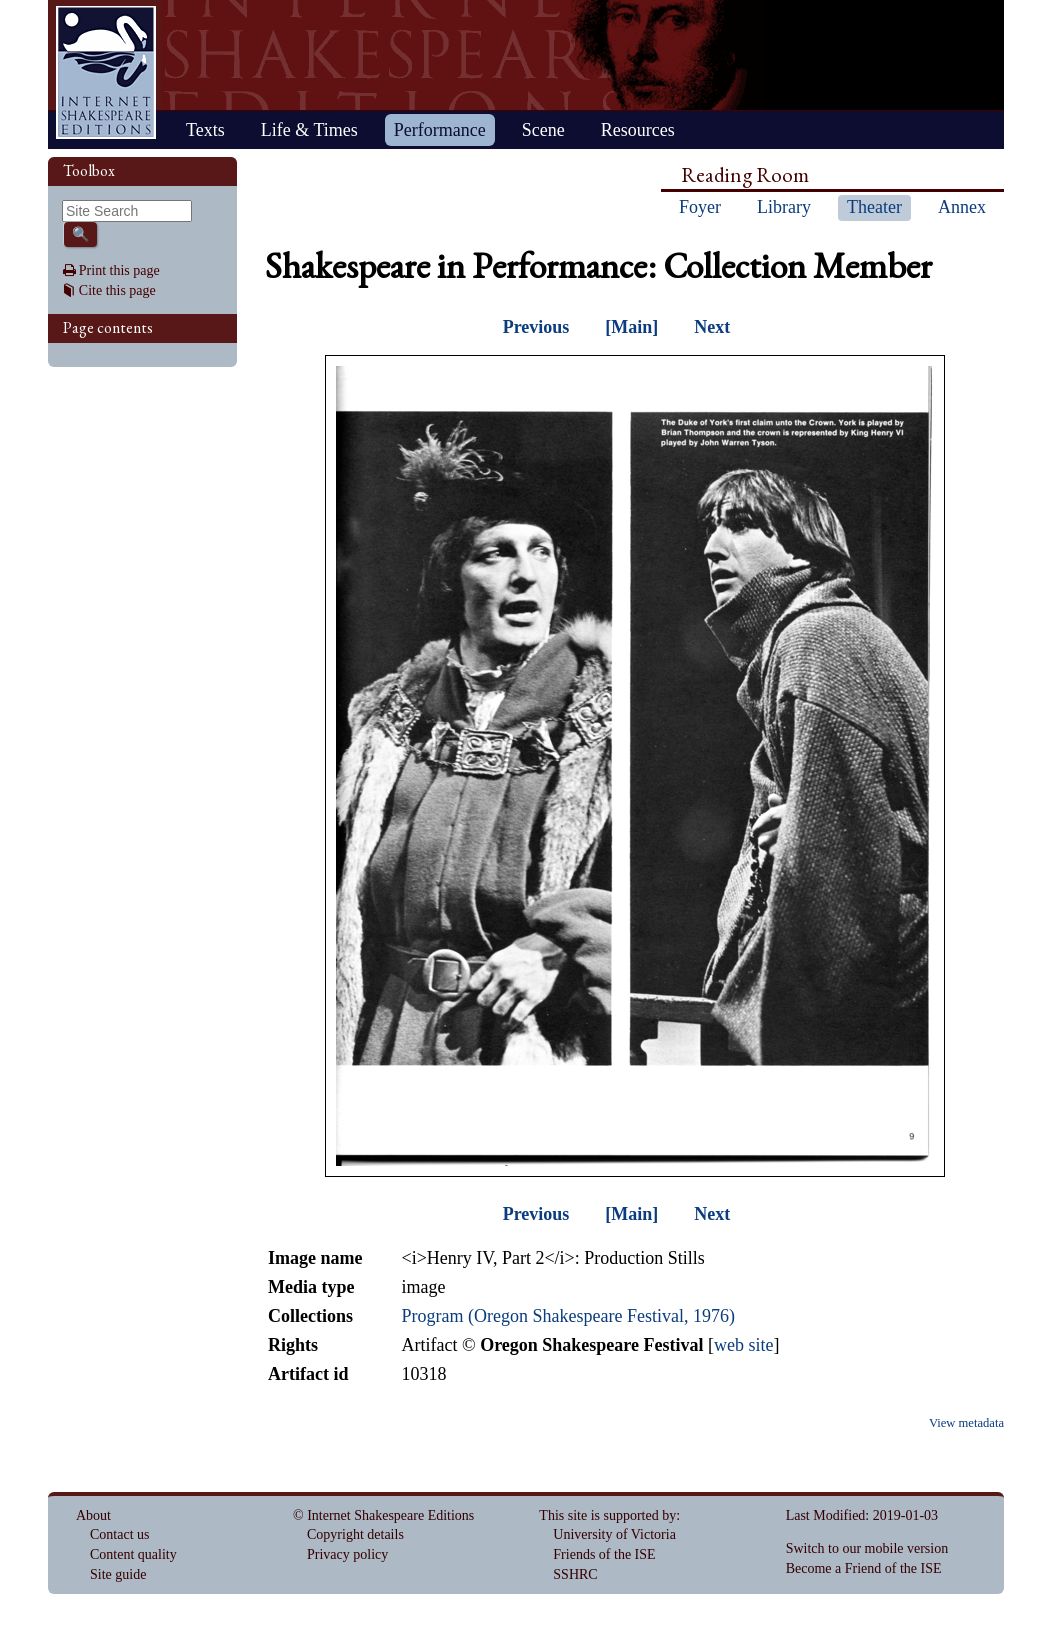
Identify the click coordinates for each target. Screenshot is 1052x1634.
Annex (962, 207)
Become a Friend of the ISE (864, 1568)
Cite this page (117, 290)
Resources (638, 130)
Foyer (700, 207)
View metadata (966, 1423)
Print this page (119, 270)
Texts (205, 130)
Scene (543, 130)
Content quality (133, 1554)
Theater (874, 207)
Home (106, 72)
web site (743, 1345)
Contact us (120, 1534)
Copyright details (355, 1534)
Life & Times (309, 130)
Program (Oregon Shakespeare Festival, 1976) (567, 1316)
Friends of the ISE (604, 1554)
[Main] (631, 327)
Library (784, 207)
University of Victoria (614, 1534)
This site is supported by (607, 1515)
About (93, 1515)
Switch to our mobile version (867, 1548)
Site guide (118, 1574)
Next (712, 327)
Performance (440, 130)
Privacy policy (347, 1554)
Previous (536, 327)
